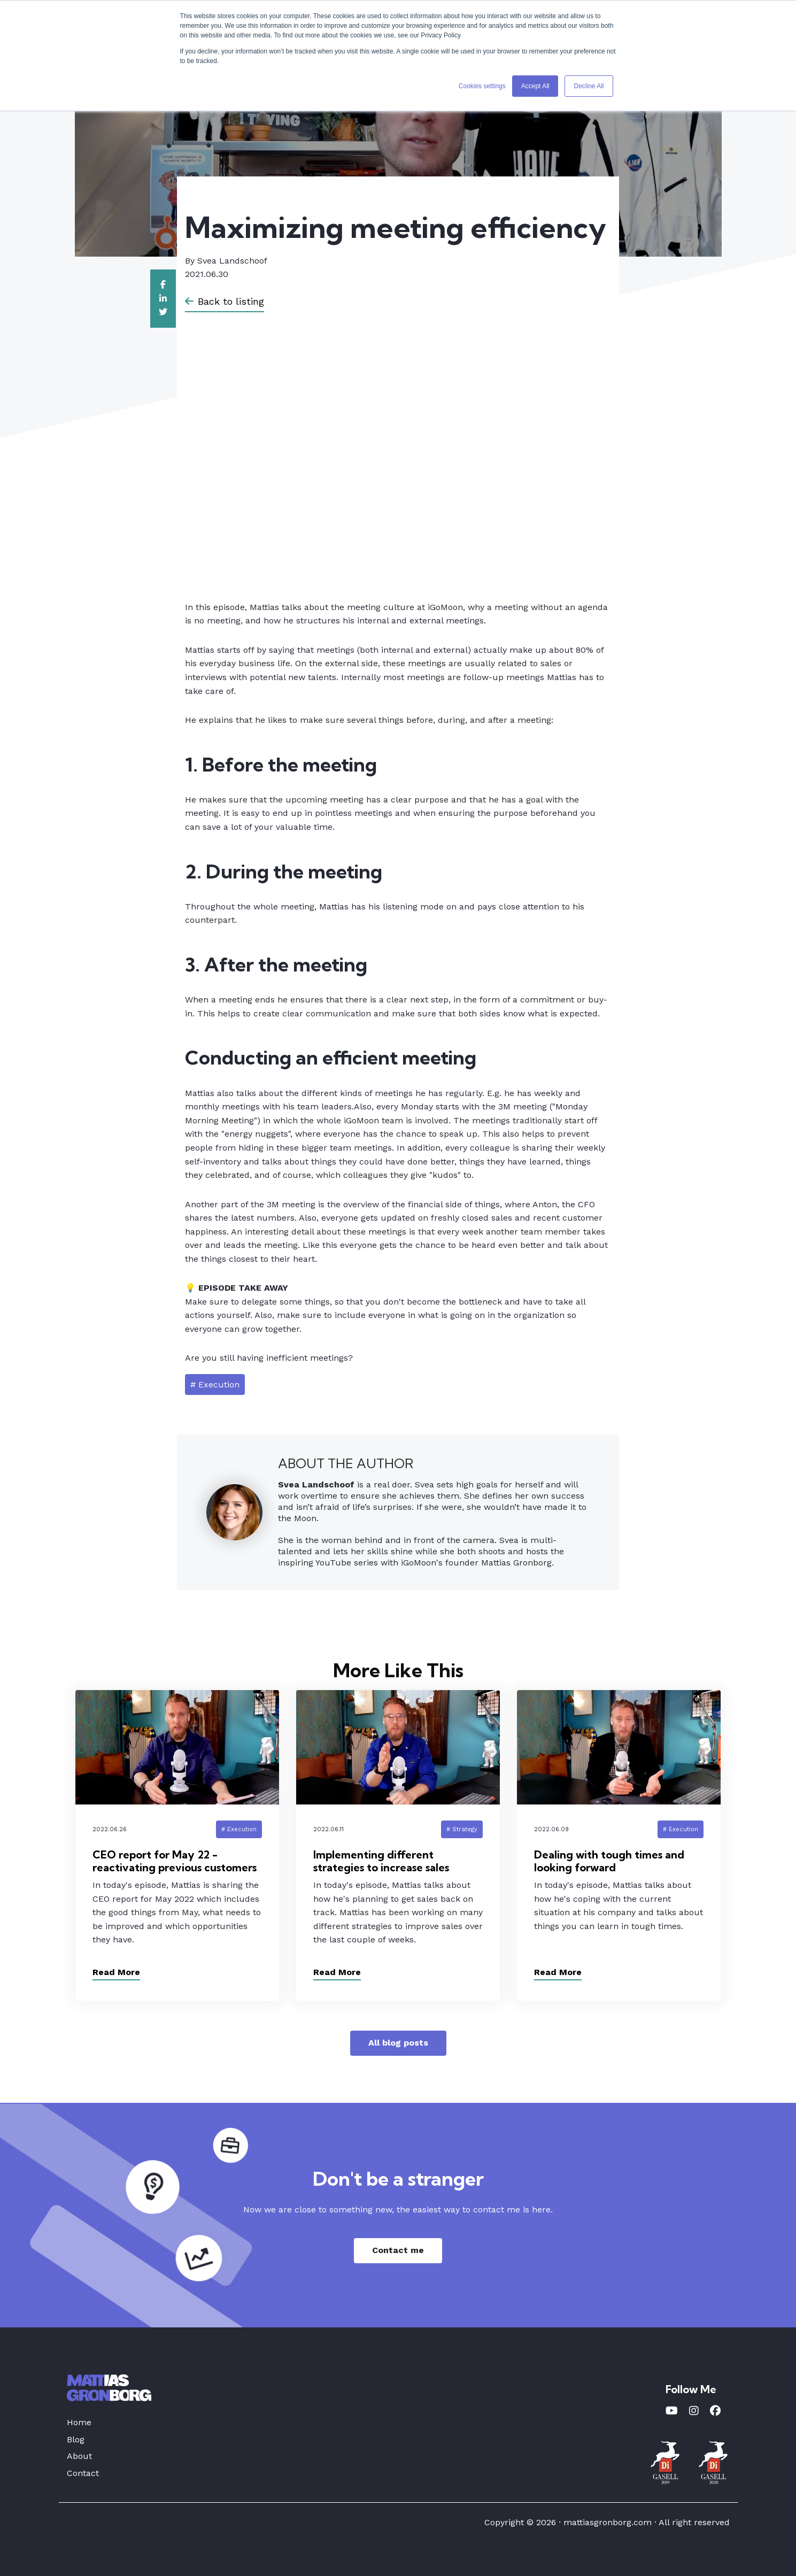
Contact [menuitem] (83, 2473)
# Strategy (461, 1829)
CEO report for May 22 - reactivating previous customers (174, 1861)
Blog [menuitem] (75, 2439)
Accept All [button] (535, 86)
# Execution (214, 1384)
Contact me (398, 2250)
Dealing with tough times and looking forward (609, 1861)
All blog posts (398, 2043)
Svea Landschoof (232, 261)
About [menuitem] (79, 2456)
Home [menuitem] (79, 2422)
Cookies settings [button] (482, 86)
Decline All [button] (589, 86)
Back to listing (224, 301)
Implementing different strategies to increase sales (381, 1861)
